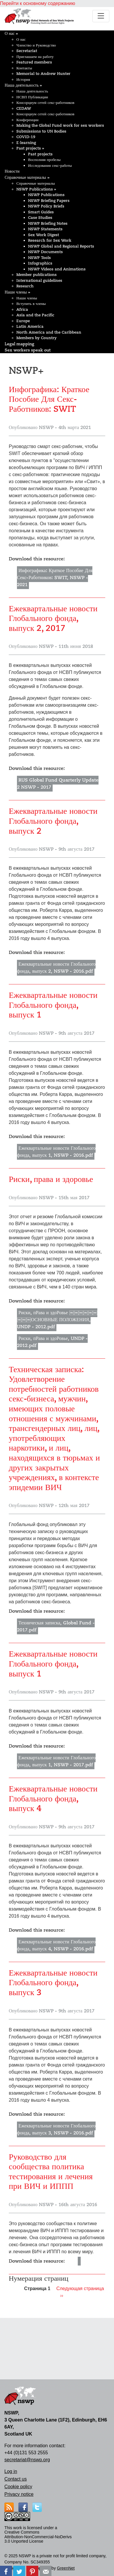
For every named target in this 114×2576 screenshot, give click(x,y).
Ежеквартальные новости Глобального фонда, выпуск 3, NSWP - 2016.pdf (56, 2129)
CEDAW (23, 108)
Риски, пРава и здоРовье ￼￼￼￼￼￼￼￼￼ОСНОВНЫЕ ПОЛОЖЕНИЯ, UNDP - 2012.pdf (57, 1320)
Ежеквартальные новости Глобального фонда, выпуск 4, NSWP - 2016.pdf (56, 1945)
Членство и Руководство (36, 45)
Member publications (36, 274)
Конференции (27, 119)
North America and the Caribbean (48, 332)
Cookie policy (18, 2486)
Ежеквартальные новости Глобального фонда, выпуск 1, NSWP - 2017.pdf (56, 1761)
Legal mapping (19, 343)
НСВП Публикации (32, 97)
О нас (11, 33)
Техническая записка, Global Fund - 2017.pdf (56, 1626)
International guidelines (39, 280)
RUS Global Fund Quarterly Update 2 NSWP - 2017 (58, 783)
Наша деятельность (23, 85)
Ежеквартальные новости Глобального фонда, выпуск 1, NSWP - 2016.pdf (56, 1151)
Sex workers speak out (28, 350)
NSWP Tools (39, 257)
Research (25, 286)
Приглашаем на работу (35, 56)
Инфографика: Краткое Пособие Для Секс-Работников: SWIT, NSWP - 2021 (54, 578)
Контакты (24, 68)
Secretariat (26, 50)
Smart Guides (41, 212)
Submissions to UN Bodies (41, 131)
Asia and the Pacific (35, 315)
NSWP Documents (45, 251)
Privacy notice (19, 2494)
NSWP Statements (45, 228)
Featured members (34, 62)
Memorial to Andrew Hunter (43, 73)
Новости (12, 171)
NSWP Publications (36, 189)
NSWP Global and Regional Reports (61, 246)
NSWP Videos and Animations (57, 269)
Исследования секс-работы (50, 165)
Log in (10, 2471)
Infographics (40, 263)
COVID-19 (25, 136)
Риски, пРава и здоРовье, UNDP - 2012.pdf (52, 1342)
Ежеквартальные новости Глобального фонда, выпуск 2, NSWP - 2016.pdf (56, 967)
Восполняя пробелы (44, 159)
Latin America (30, 326)
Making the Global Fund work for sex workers (60, 125)
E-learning (26, 142)
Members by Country (36, 337)
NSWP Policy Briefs (46, 206)
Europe (23, 320)
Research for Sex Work (49, 240)
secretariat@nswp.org (27, 2459)
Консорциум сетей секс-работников (45, 102)
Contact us (15, 2479)
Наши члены (17, 292)
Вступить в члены (31, 303)
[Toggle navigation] (100, 16)
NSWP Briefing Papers (49, 200)
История (23, 79)
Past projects (30, 148)
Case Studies (40, 217)
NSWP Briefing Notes (48, 223)
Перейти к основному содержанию (37, 3)
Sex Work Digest (43, 234)
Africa (22, 309)
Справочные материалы (27, 177)
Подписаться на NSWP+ (11, 2306)
